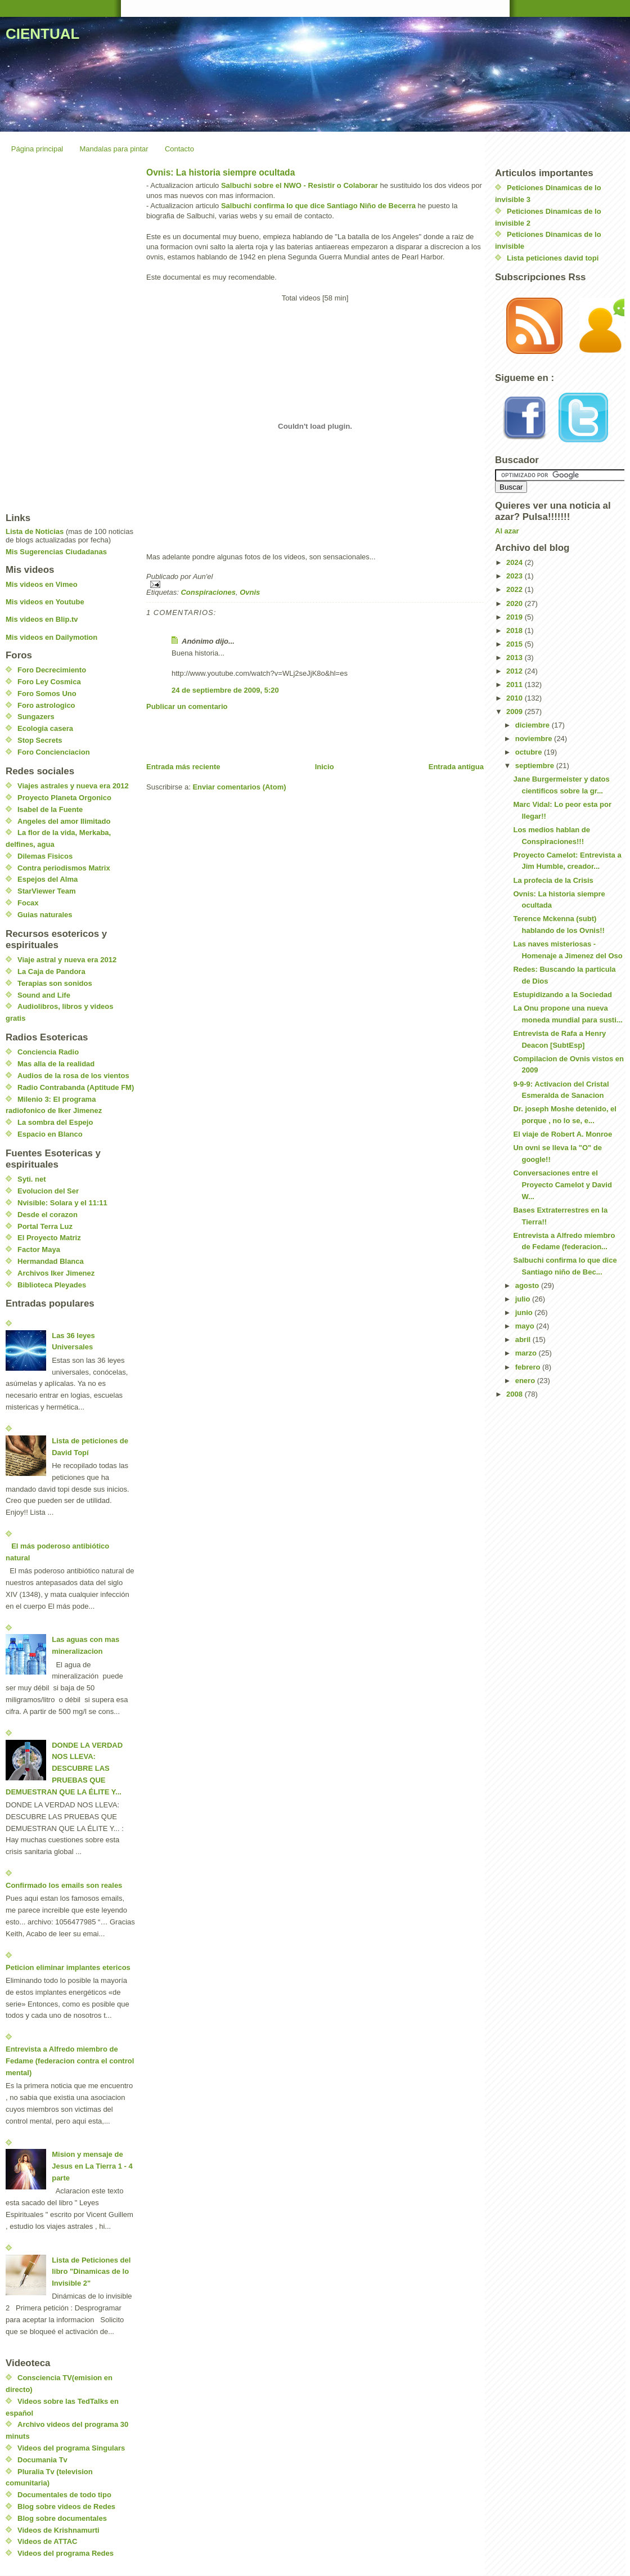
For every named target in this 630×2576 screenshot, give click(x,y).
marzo (527, 1353)
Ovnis (250, 592)
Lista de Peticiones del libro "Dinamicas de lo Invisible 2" (91, 2272)
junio (525, 1312)
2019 (515, 617)
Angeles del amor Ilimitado (63, 821)
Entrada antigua (456, 766)
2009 (515, 711)
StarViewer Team (46, 891)
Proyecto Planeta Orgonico (64, 797)
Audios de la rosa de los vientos (73, 1075)
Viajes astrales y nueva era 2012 (73, 786)
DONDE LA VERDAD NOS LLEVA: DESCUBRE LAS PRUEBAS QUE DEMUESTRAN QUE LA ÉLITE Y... (64, 1768)
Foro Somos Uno (46, 693)
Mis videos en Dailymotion (51, 637)
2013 (515, 657)
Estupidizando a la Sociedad (562, 994)
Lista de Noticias (35, 531)
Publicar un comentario (186, 706)
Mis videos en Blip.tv (42, 619)
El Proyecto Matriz (49, 1237)
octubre (529, 752)
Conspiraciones (208, 592)
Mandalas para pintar (114, 149)
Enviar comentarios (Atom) (239, 787)
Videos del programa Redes (65, 2553)
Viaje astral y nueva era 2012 (66, 959)
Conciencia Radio (48, 1052)
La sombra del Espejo (55, 1122)
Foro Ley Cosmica (49, 681)
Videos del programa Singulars (71, 2448)
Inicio (324, 766)
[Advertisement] (278, 736)
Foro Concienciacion (53, 752)
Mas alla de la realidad (55, 1064)
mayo (526, 1326)
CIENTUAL (42, 33)
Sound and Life (43, 995)
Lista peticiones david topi (552, 258)
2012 (515, 671)
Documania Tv (42, 2460)
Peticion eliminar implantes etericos (68, 1967)
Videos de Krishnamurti (58, 2530)
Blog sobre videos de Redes (66, 2506)
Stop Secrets (39, 740)
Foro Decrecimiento (51, 670)
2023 (515, 576)
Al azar (507, 531)
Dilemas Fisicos (45, 856)
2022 (515, 589)
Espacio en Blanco (50, 1134)
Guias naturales (45, 914)
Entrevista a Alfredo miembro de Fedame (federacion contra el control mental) (70, 2061)
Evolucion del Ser (48, 1191)
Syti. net (31, 1179)
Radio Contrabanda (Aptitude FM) (75, 1087)
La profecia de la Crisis (553, 880)
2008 (515, 1394)
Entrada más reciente (183, 766)
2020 (515, 603)
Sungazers (36, 716)
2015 (515, 644)
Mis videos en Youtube (45, 602)
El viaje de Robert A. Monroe (562, 1134)
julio (523, 1299)
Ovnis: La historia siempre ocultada (220, 172)
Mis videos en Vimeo (42, 584)
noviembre (534, 738)
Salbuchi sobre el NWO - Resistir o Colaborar (299, 185)
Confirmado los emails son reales (64, 1885)
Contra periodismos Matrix (63, 868)
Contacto (179, 149)
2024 (515, 562)
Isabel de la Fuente (50, 809)
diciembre (533, 725)
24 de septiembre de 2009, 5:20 (225, 690)
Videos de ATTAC (47, 2541)
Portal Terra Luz (45, 1226)
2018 (515, 630)
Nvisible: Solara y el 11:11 (62, 1203)
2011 (515, 684)
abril (524, 1339)
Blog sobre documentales (62, 2518)
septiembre (535, 765)
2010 (515, 698)
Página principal (37, 149)
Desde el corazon (47, 1214)
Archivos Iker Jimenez (55, 1273)
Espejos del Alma (47, 879)
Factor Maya (38, 1249)
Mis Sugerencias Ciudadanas (56, 551)
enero (526, 1380)
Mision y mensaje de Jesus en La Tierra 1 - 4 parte (92, 2166)
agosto (528, 1285)
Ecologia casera (45, 728)
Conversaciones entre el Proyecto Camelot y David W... (562, 1185)
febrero (528, 1367)
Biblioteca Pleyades (51, 1285)
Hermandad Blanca (50, 1261)
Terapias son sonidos (54, 983)
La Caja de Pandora (51, 971)
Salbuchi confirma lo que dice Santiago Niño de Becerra (318, 205)
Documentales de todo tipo (64, 2494)
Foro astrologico (46, 705)
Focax (28, 903)
